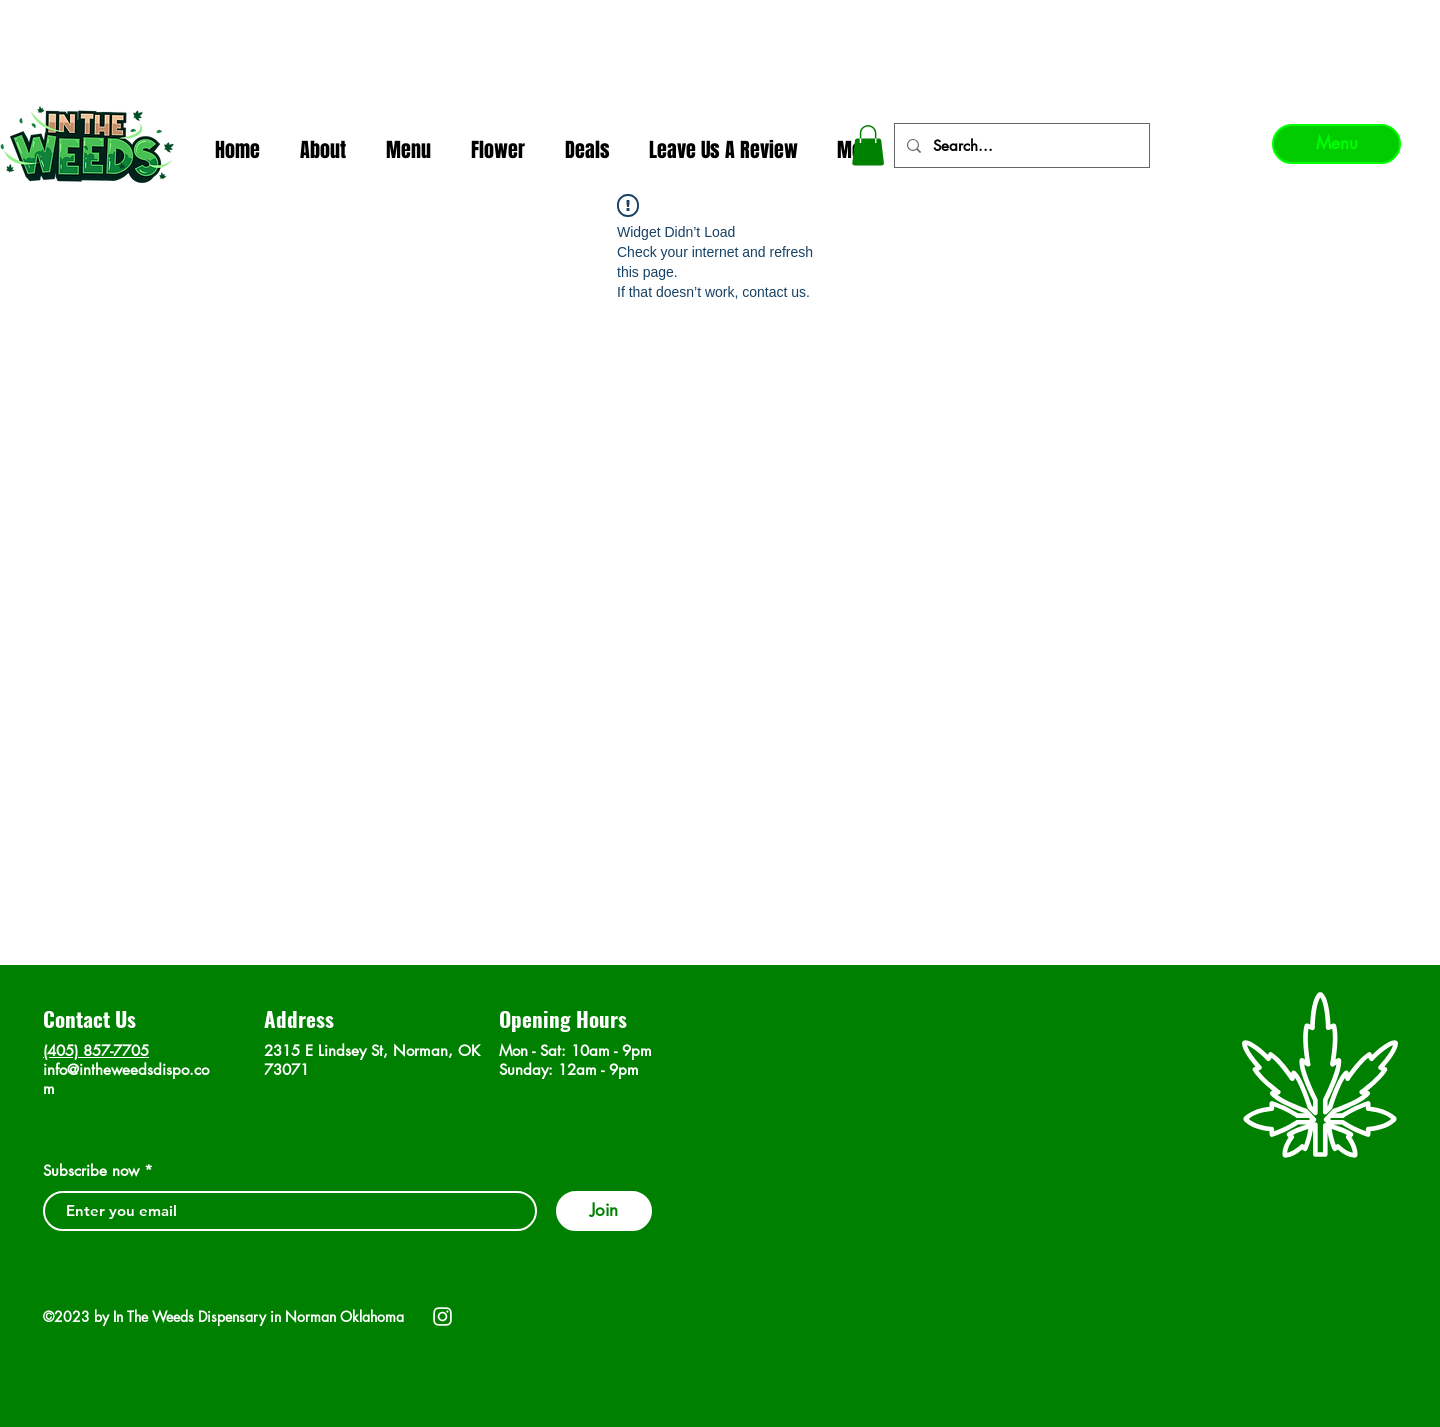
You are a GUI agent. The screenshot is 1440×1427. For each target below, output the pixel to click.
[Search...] (1020, 145)
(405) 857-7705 (96, 1050)
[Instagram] (442, 1316)
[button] (868, 145)
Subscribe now (91, 1170)
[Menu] (1336, 144)
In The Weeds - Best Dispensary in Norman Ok (721, 20)
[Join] (604, 1211)
